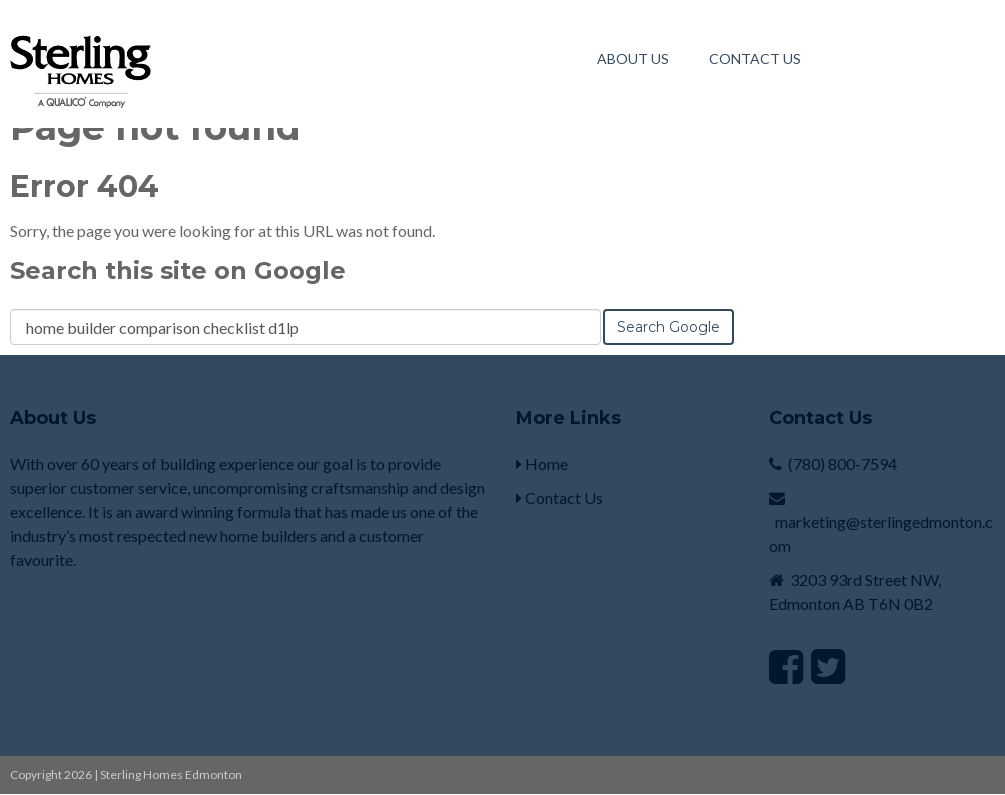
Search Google (668, 327)
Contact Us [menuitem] (755, 58)
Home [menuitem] (542, 463)
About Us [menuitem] (633, 58)
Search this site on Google (178, 270)
